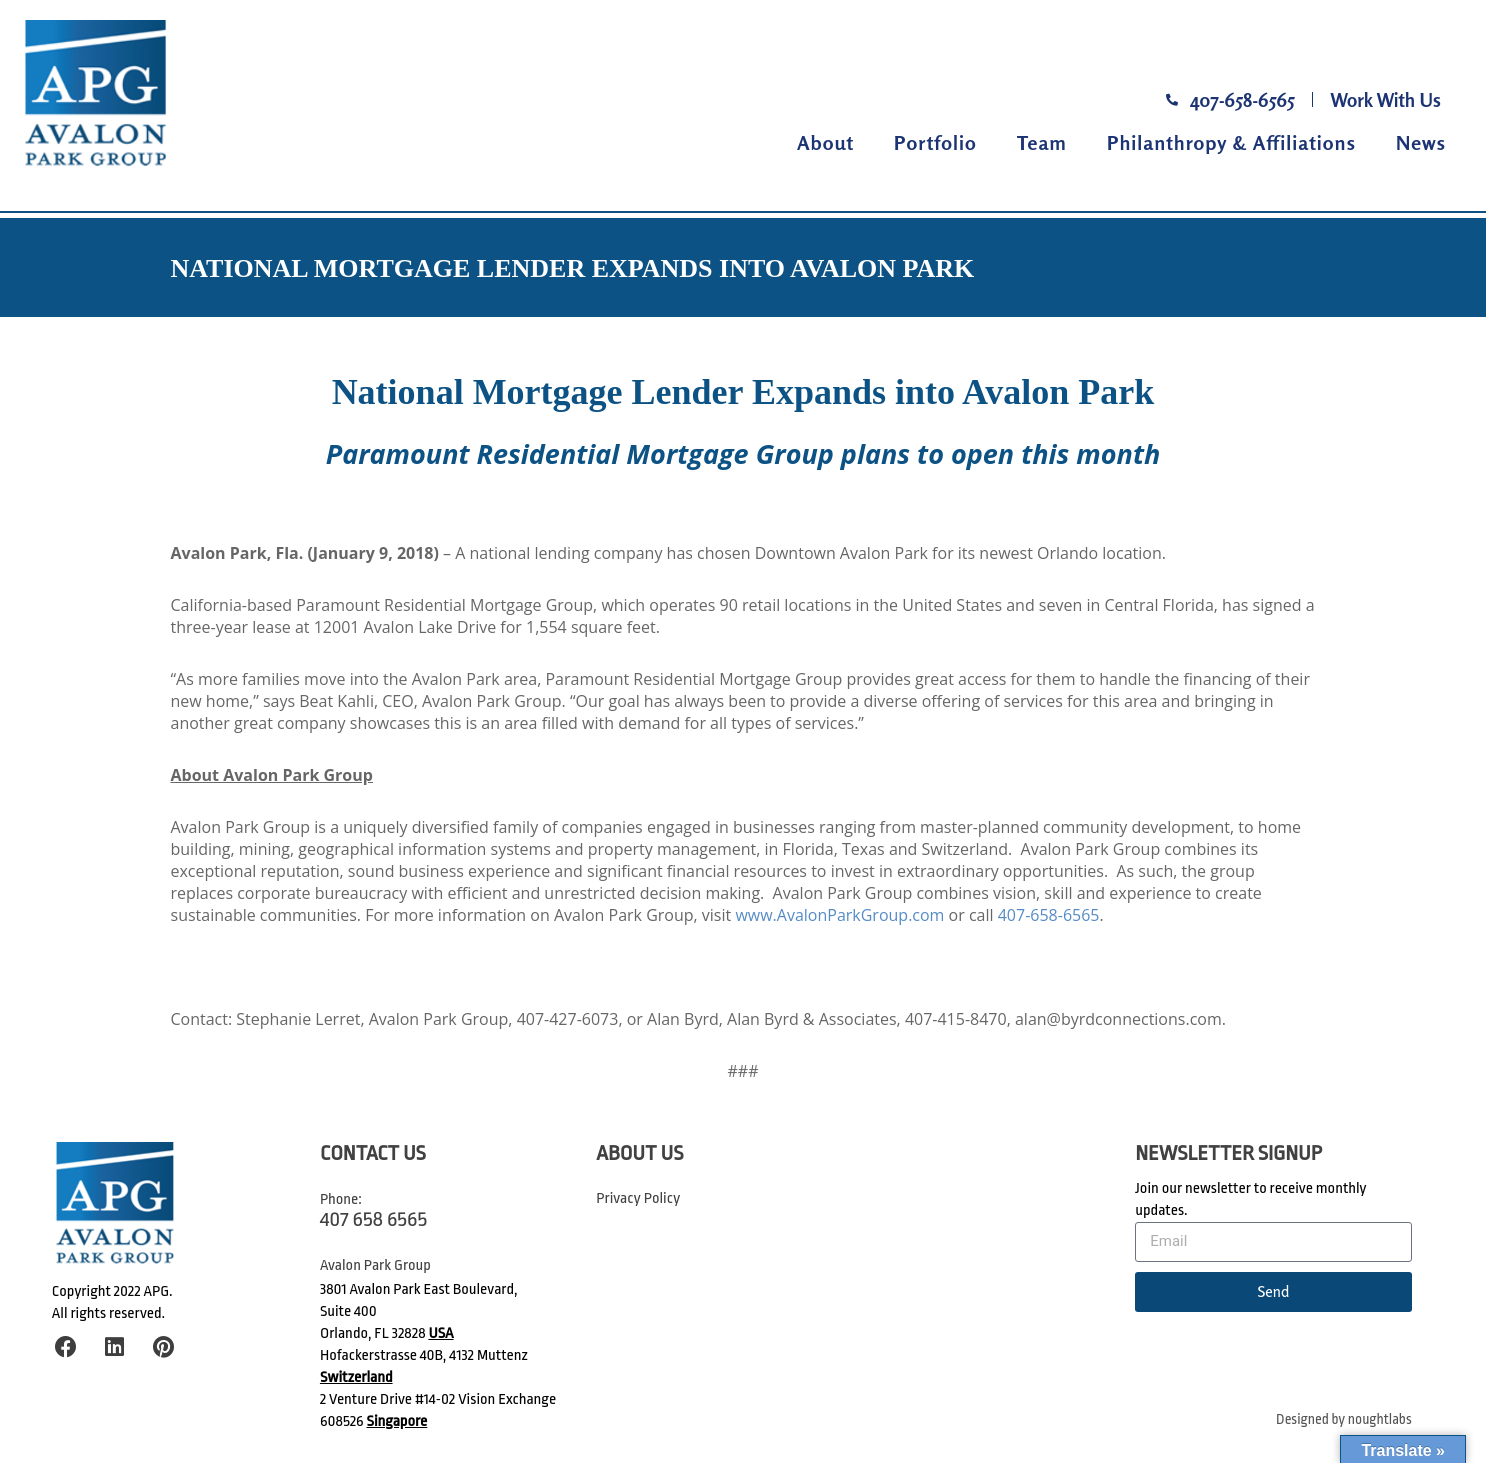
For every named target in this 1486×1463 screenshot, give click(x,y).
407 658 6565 (373, 1219)
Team (1042, 142)
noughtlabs (1380, 1419)
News (1421, 142)
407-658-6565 (1049, 915)
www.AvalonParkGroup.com (839, 915)
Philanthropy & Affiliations (1231, 142)
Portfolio (935, 142)
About (825, 142)
